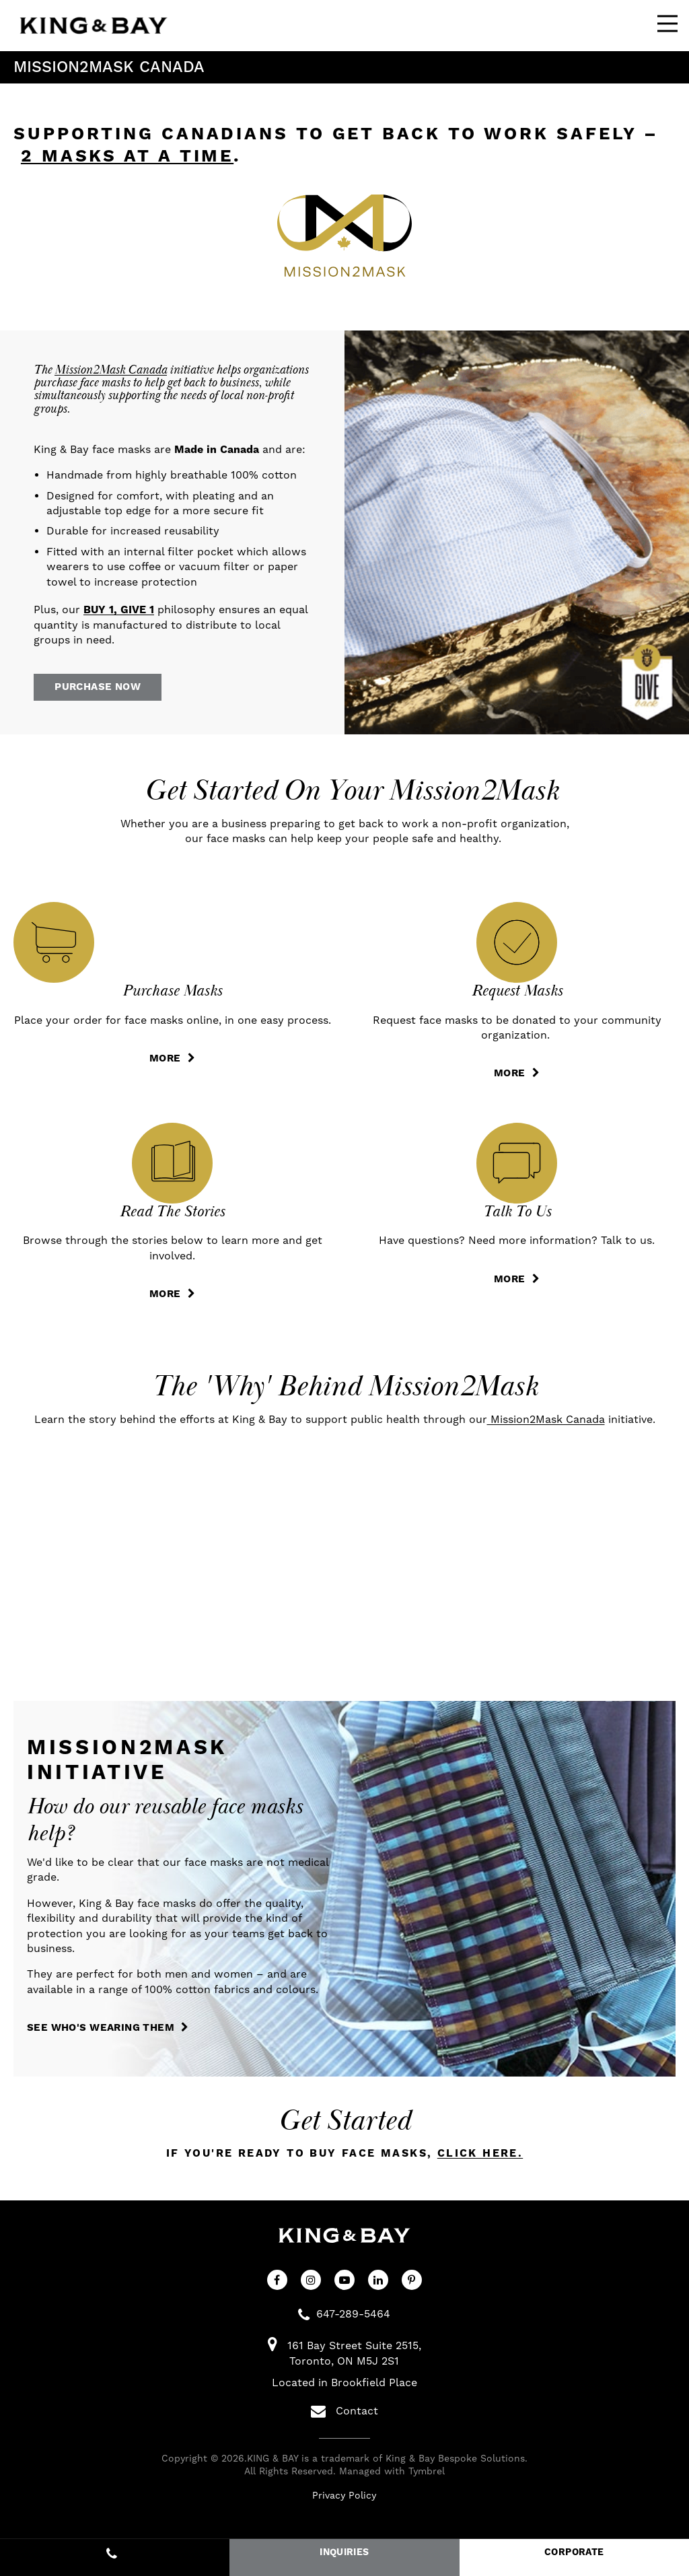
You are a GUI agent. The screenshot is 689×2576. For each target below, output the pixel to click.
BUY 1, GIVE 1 (118, 610)
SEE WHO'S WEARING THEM (108, 2034)
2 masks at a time (127, 156)
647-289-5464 (353, 2319)
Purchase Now (106, 689)
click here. (480, 2160)
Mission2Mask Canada (111, 370)
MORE (164, 1062)
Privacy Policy (344, 2501)
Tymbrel (426, 2477)
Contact (344, 2417)
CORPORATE (574, 2552)
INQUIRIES (344, 2552)
